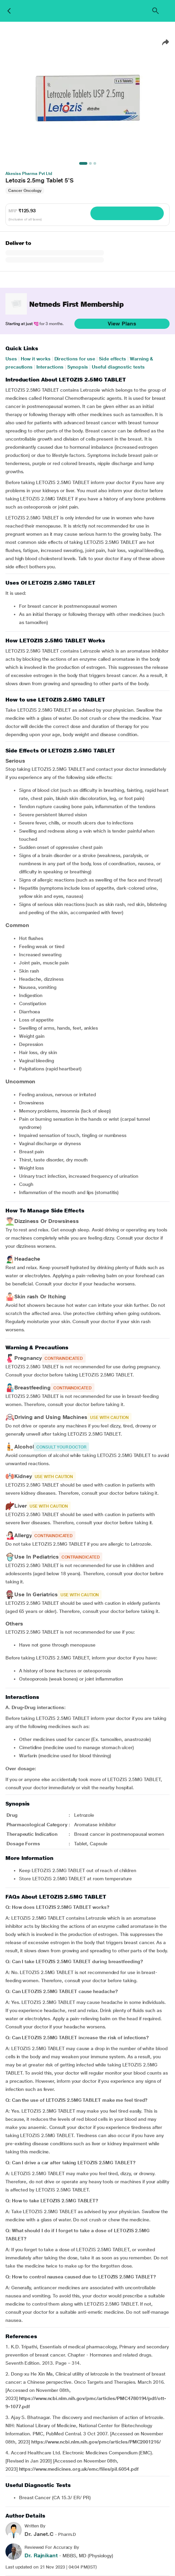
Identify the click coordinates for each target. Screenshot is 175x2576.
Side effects (112, 358)
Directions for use (74, 358)
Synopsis (77, 367)
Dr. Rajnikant (41, 2555)
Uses (11, 358)
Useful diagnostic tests (118, 367)
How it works (36, 358)
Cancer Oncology (24, 190)
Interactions (50, 367)
